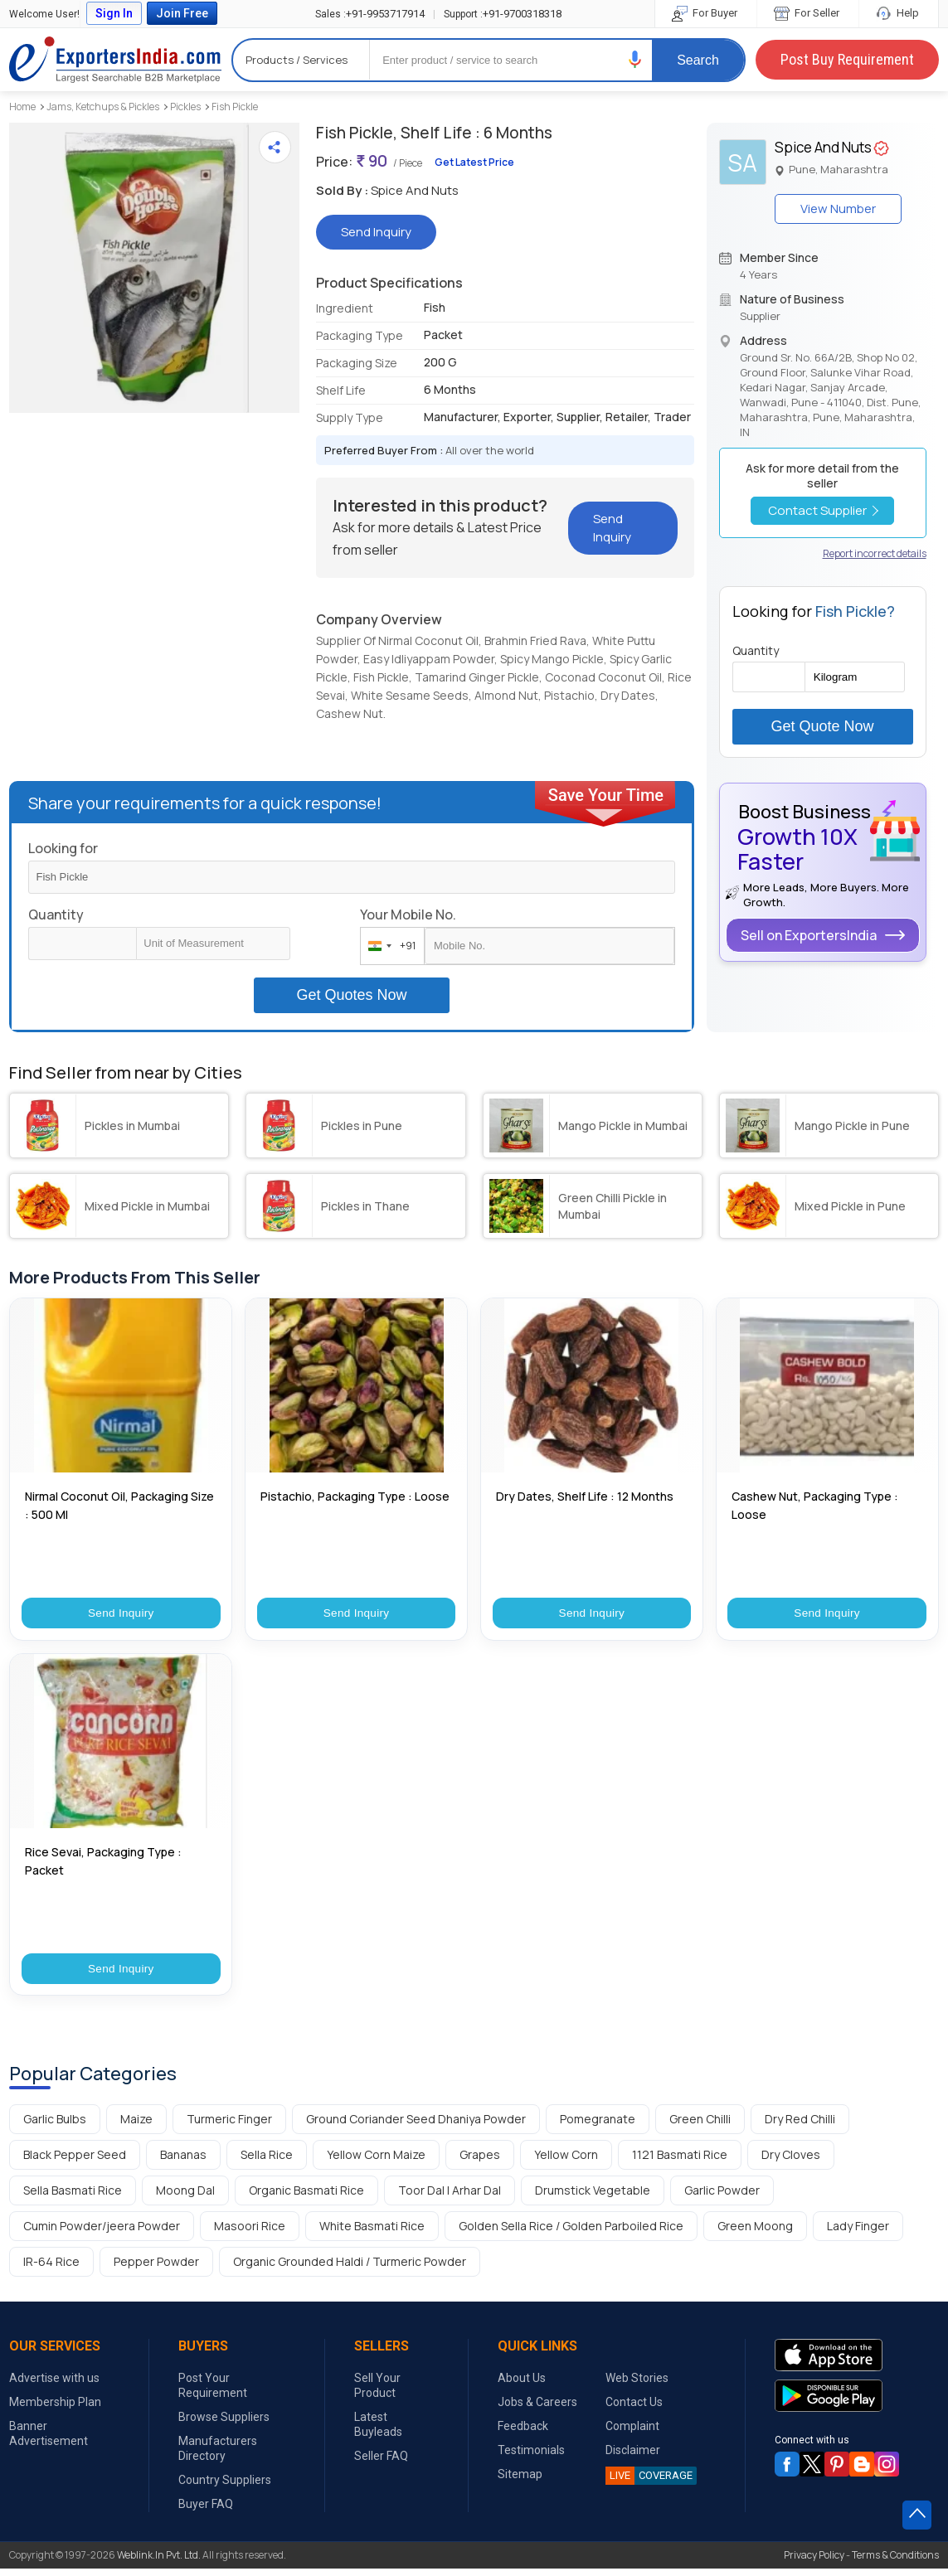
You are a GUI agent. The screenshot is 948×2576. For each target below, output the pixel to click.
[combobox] (389, 946)
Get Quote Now (822, 726)
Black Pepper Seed (74, 2162)
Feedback (523, 2433)
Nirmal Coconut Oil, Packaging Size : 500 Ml (119, 1505)
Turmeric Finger (229, 2126)
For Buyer (706, 13)
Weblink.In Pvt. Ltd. (159, 2562)
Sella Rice (267, 2162)
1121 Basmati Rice (679, 2162)
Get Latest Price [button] (474, 162)
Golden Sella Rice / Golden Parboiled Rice (571, 2233)
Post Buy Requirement (847, 59)
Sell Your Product (377, 2393)
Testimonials (531, 2457)
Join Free (182, 13)
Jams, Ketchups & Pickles (102, 106)
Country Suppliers (224, 2487)
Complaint (632, 2433)
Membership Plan (55, 2409)
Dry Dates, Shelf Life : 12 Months (584, 1496)
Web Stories (636, 2385)
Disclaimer (632, 2457)
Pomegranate (597, 2126)
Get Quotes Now (351, 995)
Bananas (183, 2162)
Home (22, 106)
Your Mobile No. (408, 914)
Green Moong (755, 2233)
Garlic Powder (722, 2197)
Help (898, 13)
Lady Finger (858, 2233)
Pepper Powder (156, 2269)
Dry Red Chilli (800, 2126)
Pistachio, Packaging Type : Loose (355, 1496)
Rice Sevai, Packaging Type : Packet (103, 1864)
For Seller (808, 13)
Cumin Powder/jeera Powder (101, 2233)
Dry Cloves (790, 2162)
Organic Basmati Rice (306, 2197)
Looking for (63, 848)
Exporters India (115, 59)
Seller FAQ (381, 2463)
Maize (136, 2126)
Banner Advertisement (48, 2441)
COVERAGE (649, 2483)
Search (698, 60)
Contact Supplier (823, 510)
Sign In (114, 13)
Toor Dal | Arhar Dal (449, 2197)
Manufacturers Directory (217, 2456)
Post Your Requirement (212, 2393)
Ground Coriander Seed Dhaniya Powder (416, 2126)
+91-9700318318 (503, 13)
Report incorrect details (874, 553)
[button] (635, 59)
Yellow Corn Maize (376, 2162)
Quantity (56, 914)
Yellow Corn (566, 2162)
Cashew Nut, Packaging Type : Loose (815, 1505)
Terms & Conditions (895, 2562)
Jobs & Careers (537, 2409)
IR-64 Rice (51, 2269)
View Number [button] (838, 208)
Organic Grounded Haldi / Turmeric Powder (349, 2269)
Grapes (479, 2162)
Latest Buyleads (378, 2432)
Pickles (185, 106)
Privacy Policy (814, 2562)
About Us (522, 2385)
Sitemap (520, 2481)
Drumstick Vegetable (592, 2197)
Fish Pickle (234, 106)
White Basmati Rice (372, 2233)
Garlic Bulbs (54, 2126)
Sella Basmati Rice (72, 2197)
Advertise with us (54, 2385)
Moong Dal (185, 2197)
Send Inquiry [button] (376, 231)
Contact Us (634, 2409)
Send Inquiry (121, 1615)
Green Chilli (700, 2126)
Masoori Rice (249, 2233)
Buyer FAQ (205, 2511)
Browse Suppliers (224, 2424)
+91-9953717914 (370, 13)
